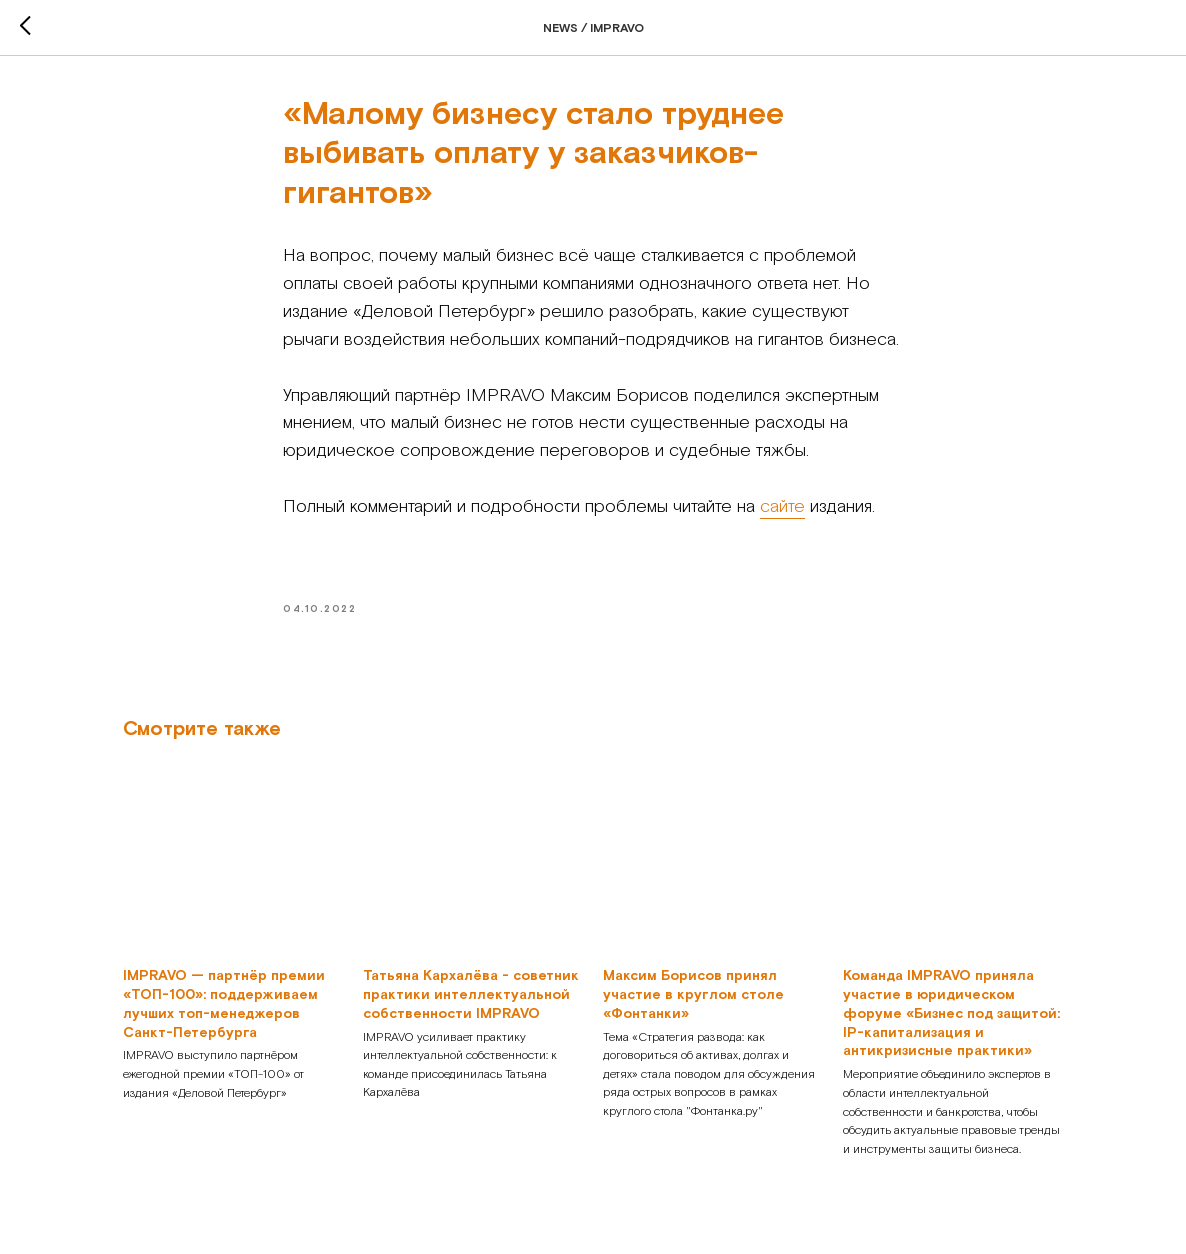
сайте (782, 506)
